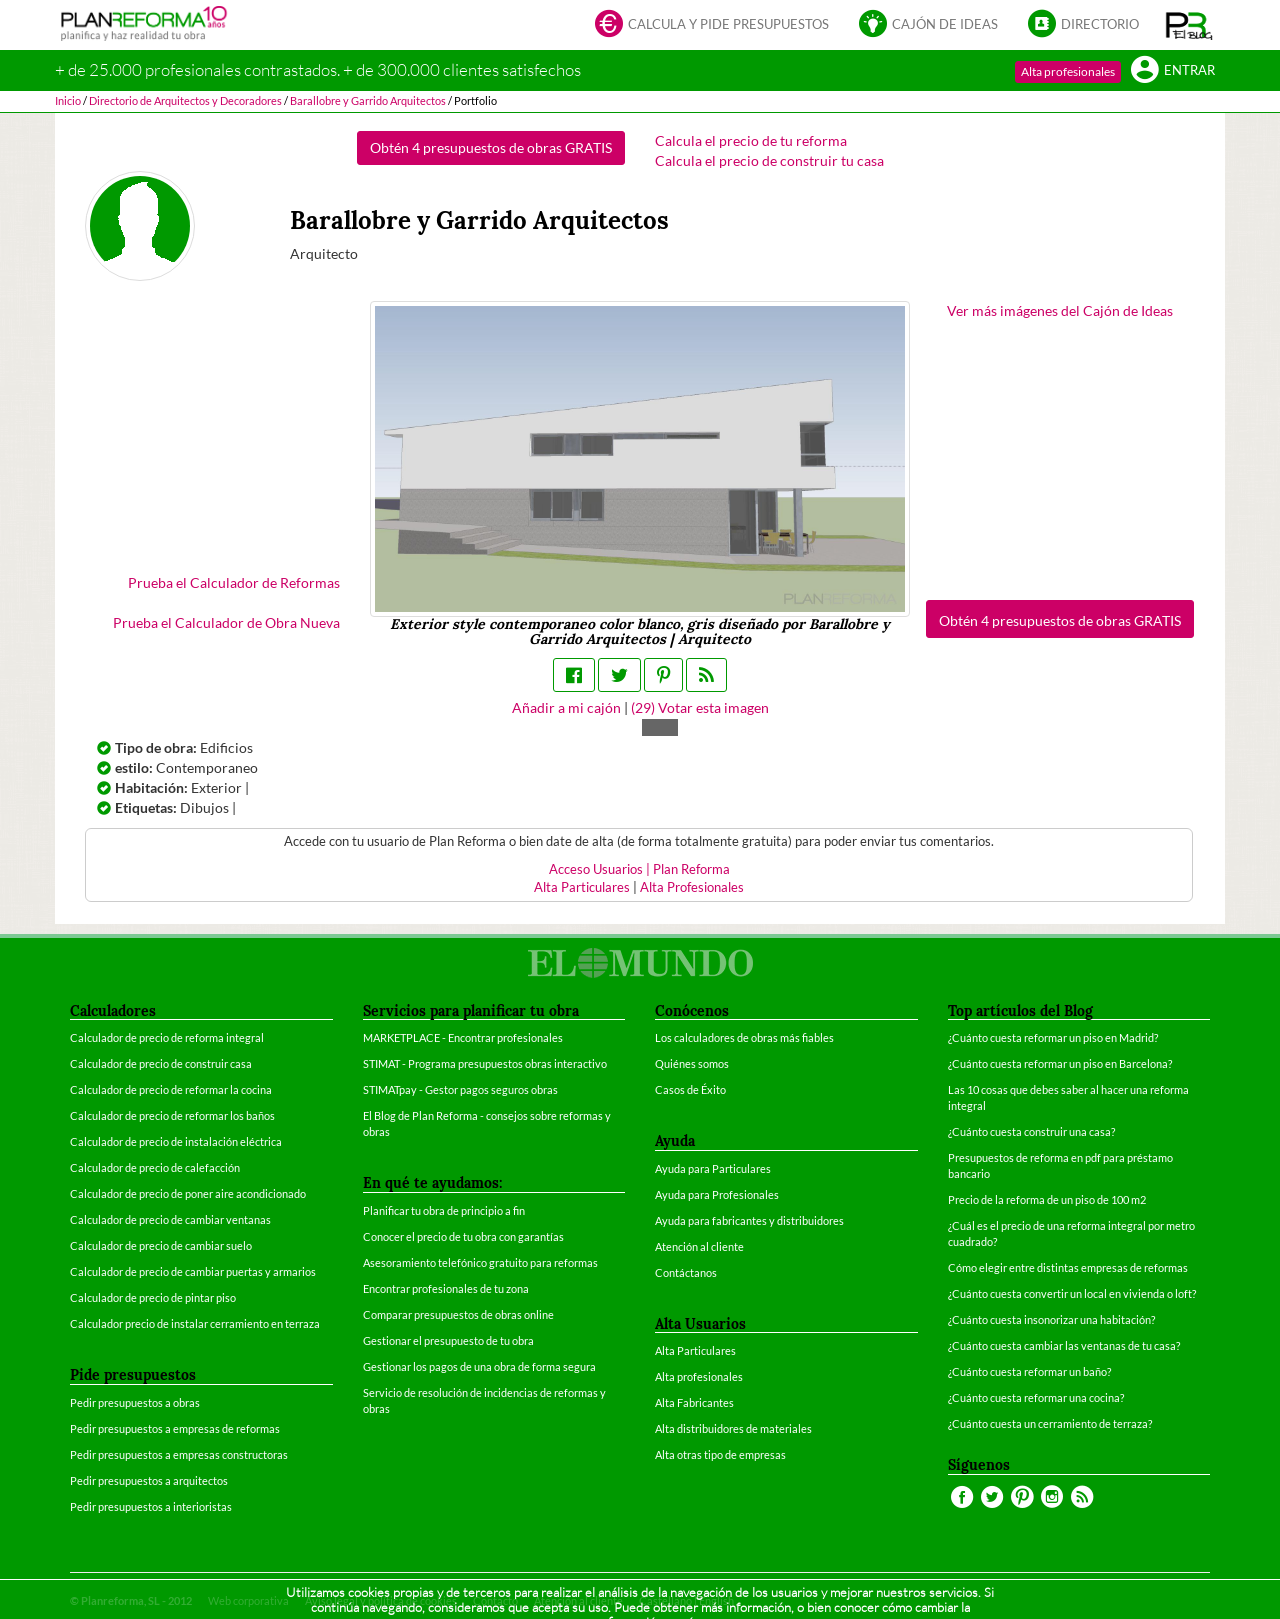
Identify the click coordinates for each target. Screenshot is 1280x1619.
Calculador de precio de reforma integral (167, 1037)
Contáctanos (686, 1272)
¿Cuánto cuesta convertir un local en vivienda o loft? (1072, 1293)
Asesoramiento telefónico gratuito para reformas (480, 1262)
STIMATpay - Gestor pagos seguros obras (460, 1089)
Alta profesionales (1068, 71)
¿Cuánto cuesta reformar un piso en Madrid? (1053, 1037)
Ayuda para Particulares (713, 1168)
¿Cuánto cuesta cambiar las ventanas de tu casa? (1064, 1345)
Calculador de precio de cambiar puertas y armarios (193, 1271)
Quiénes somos (692, 1063)
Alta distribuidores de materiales (733, 1428)
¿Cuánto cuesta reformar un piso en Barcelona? (1060, 1063)
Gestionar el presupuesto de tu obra (448, 1340)
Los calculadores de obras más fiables (744, 1037)
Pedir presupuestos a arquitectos (149, 1480)
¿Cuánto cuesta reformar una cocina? (1036, 1397)
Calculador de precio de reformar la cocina (171, 1089)
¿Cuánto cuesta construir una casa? (1031, 1131)
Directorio (1083, 25)
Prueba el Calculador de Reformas (234, 582)
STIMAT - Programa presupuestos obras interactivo (485, 1063)
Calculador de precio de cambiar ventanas (170, 1219)
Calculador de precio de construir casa (161, 1063)
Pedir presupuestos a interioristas (151, 1506)
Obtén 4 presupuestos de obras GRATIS (491, 147)
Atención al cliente (699, 1246)
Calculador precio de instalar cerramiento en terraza (195, 1323)
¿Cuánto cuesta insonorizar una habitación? (1051, 1319)
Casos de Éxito (690, 1089)
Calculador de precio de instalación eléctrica (176, 1141)
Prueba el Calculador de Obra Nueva (226, 622)
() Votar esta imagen (700, 707)
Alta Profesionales (692, 887)
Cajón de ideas (928, 25)
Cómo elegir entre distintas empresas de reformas (1068, 1267)
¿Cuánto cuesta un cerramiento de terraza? (1050, 1423)
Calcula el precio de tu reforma (751, 140)
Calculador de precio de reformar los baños (172, 1115)
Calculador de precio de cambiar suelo (161, 1245)
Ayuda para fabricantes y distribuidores (749, 1220)
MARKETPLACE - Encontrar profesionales (463, 1037)
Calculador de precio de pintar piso (153, 1297)
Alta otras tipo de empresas (720, 1454)
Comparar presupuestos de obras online (458, 1314)
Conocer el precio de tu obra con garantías (463, 1236)
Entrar (1173, 71)
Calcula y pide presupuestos (712, 25)
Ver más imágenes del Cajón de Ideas (1060, 310)
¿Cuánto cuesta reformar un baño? (1029, 1371)
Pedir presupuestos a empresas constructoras (179, 1454)
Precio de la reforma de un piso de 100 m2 (1047, 1199)
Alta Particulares (582, 887)
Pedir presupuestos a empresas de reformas (175, 1428)
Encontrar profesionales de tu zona (446, 1288)
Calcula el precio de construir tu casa (769, 160)
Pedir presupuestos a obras (135, 1402)
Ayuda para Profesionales (717, 1194)
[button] (1189, 25)
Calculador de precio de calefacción (155, 1167)
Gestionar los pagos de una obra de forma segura (479, 1366)
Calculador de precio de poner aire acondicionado (188, 1193)
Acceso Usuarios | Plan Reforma (639, 869)
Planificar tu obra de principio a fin (444, 1210)
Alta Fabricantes (694, 1402)
